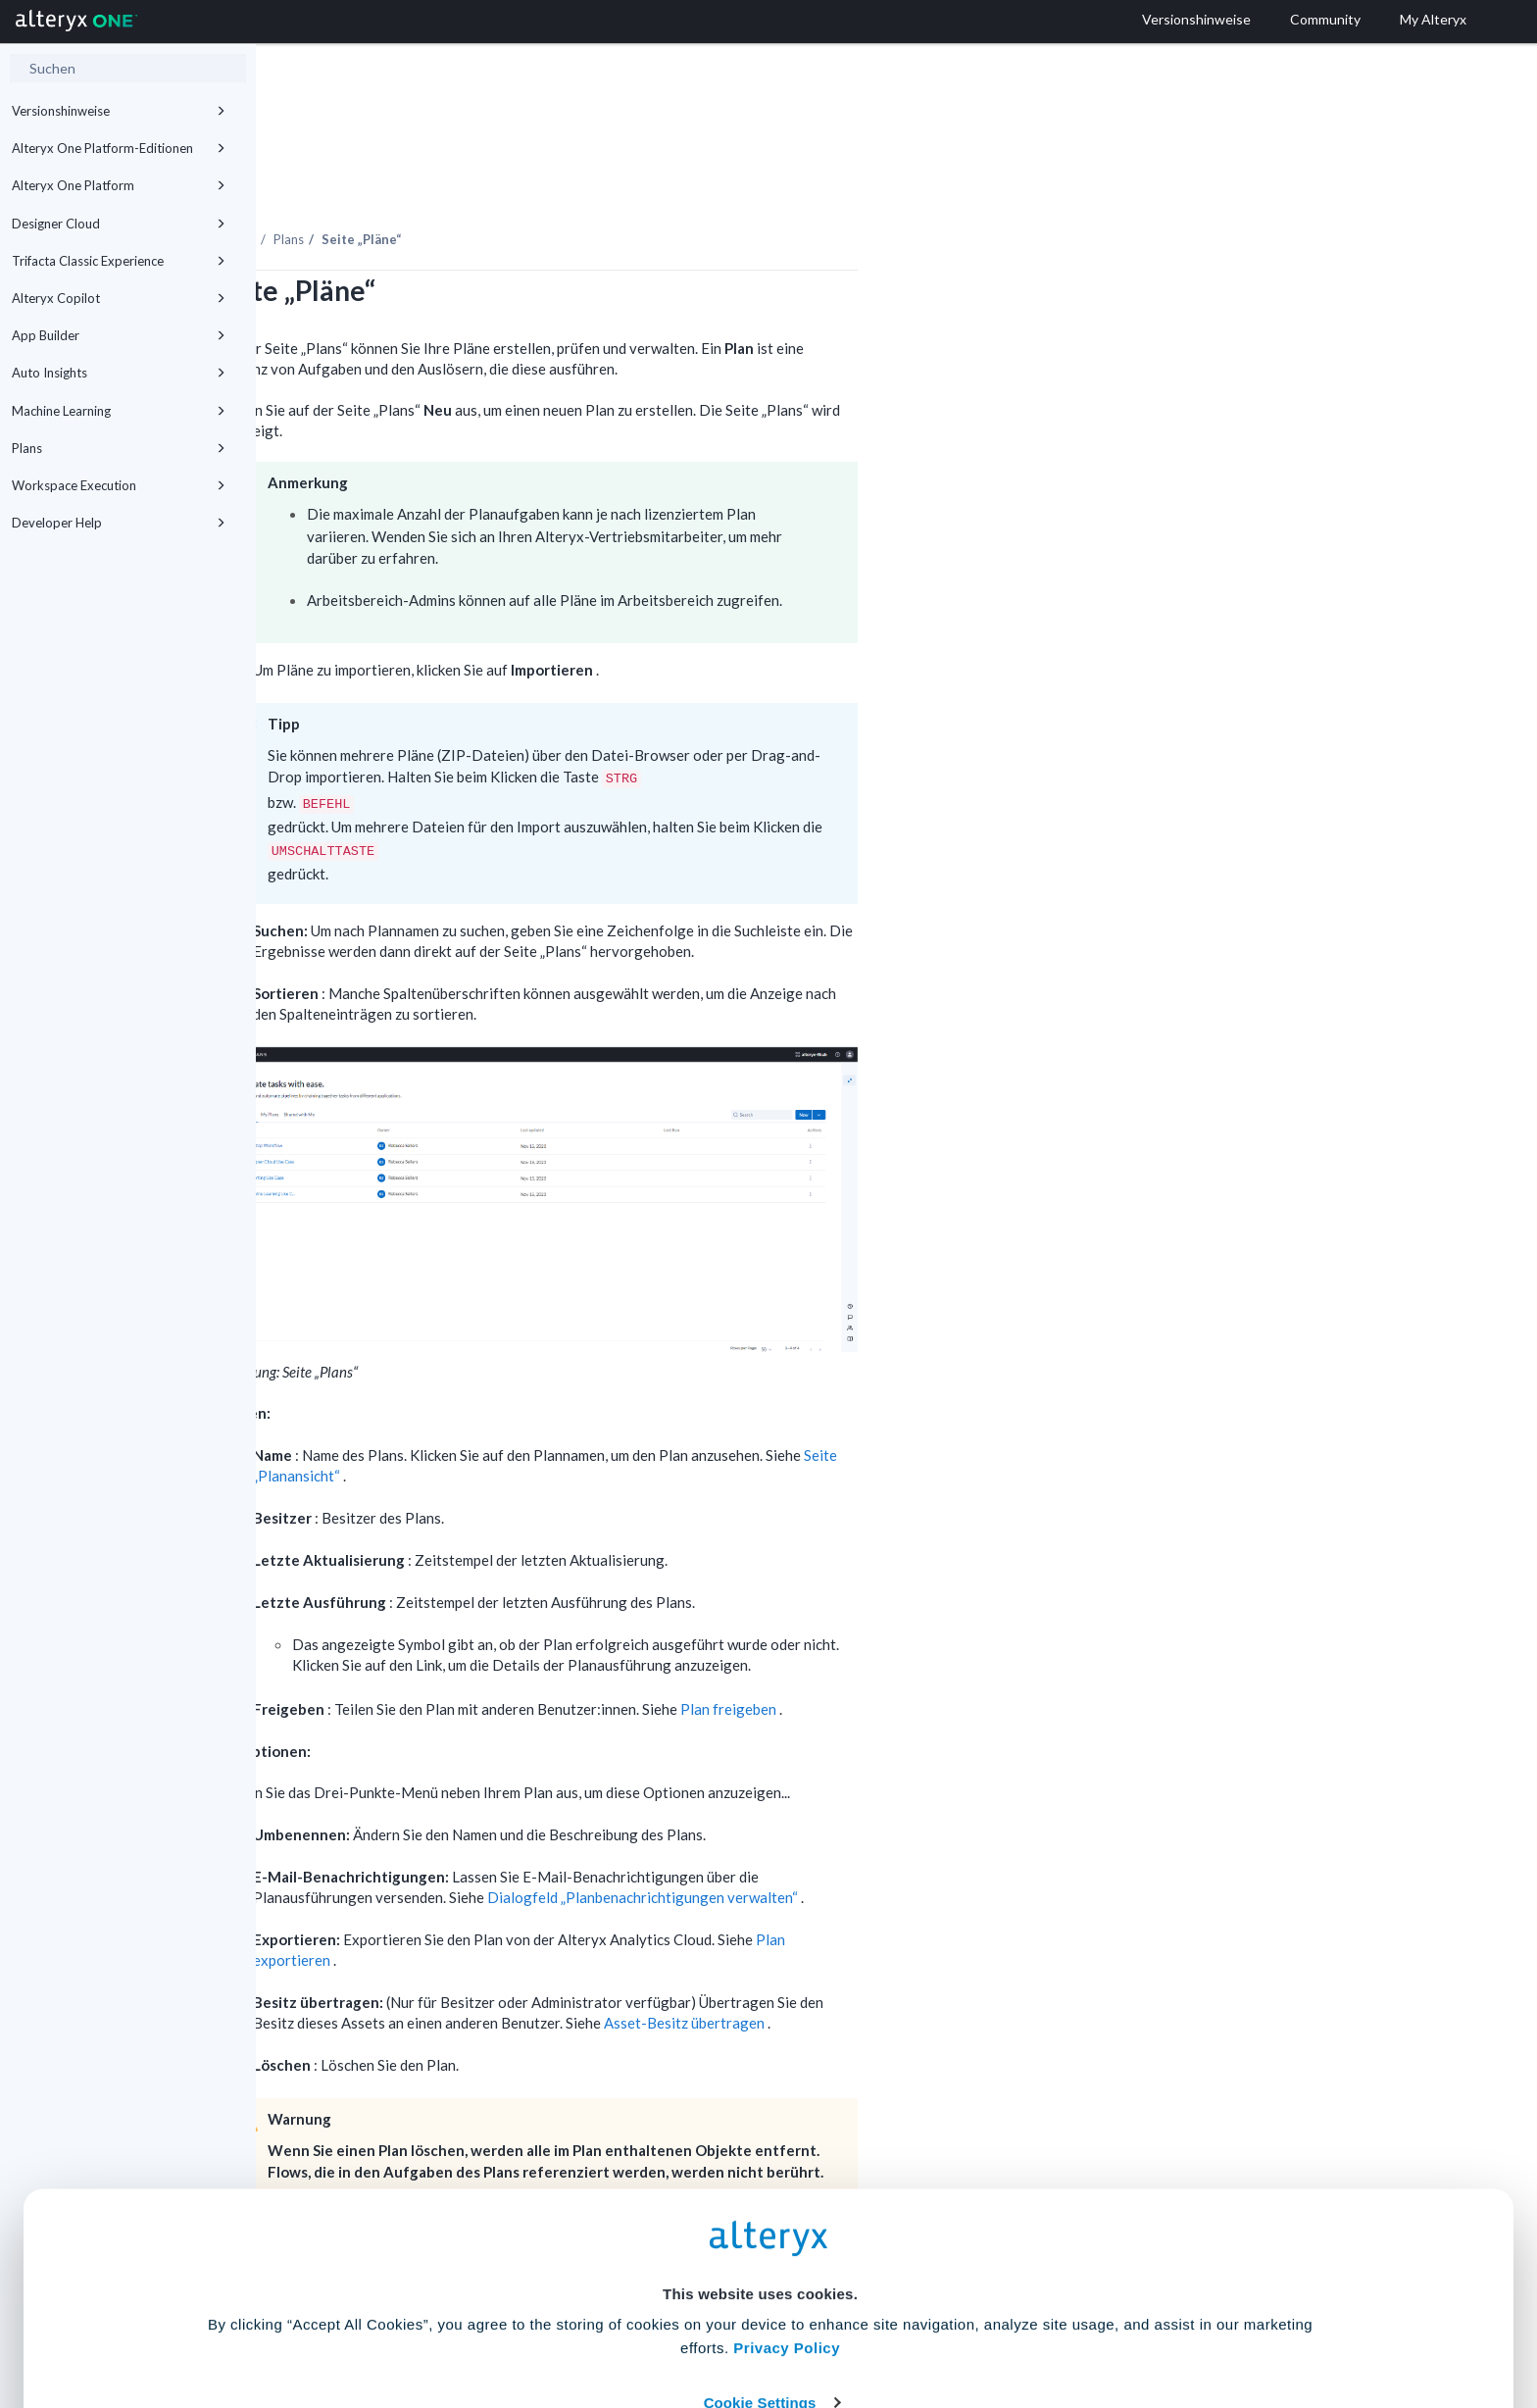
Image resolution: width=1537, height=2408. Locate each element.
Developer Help (118, 522)
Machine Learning (118, 411)
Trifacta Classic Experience (118, 261)
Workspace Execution (118, 485)
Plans (118, 448)
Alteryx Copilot (118, 298)
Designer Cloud (118, 223)
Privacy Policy (786, 2209)
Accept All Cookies (620, 2321)
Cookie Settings (760, 2263)
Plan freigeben (985, 1655)
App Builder (118, 335)
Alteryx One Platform (118, 185)
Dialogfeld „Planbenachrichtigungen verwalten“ (900, 1843)
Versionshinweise (118, 111)
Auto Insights (118, 372)
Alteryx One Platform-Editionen (118, 148)
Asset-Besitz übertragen (941, 1969)
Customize (918, 2321)
